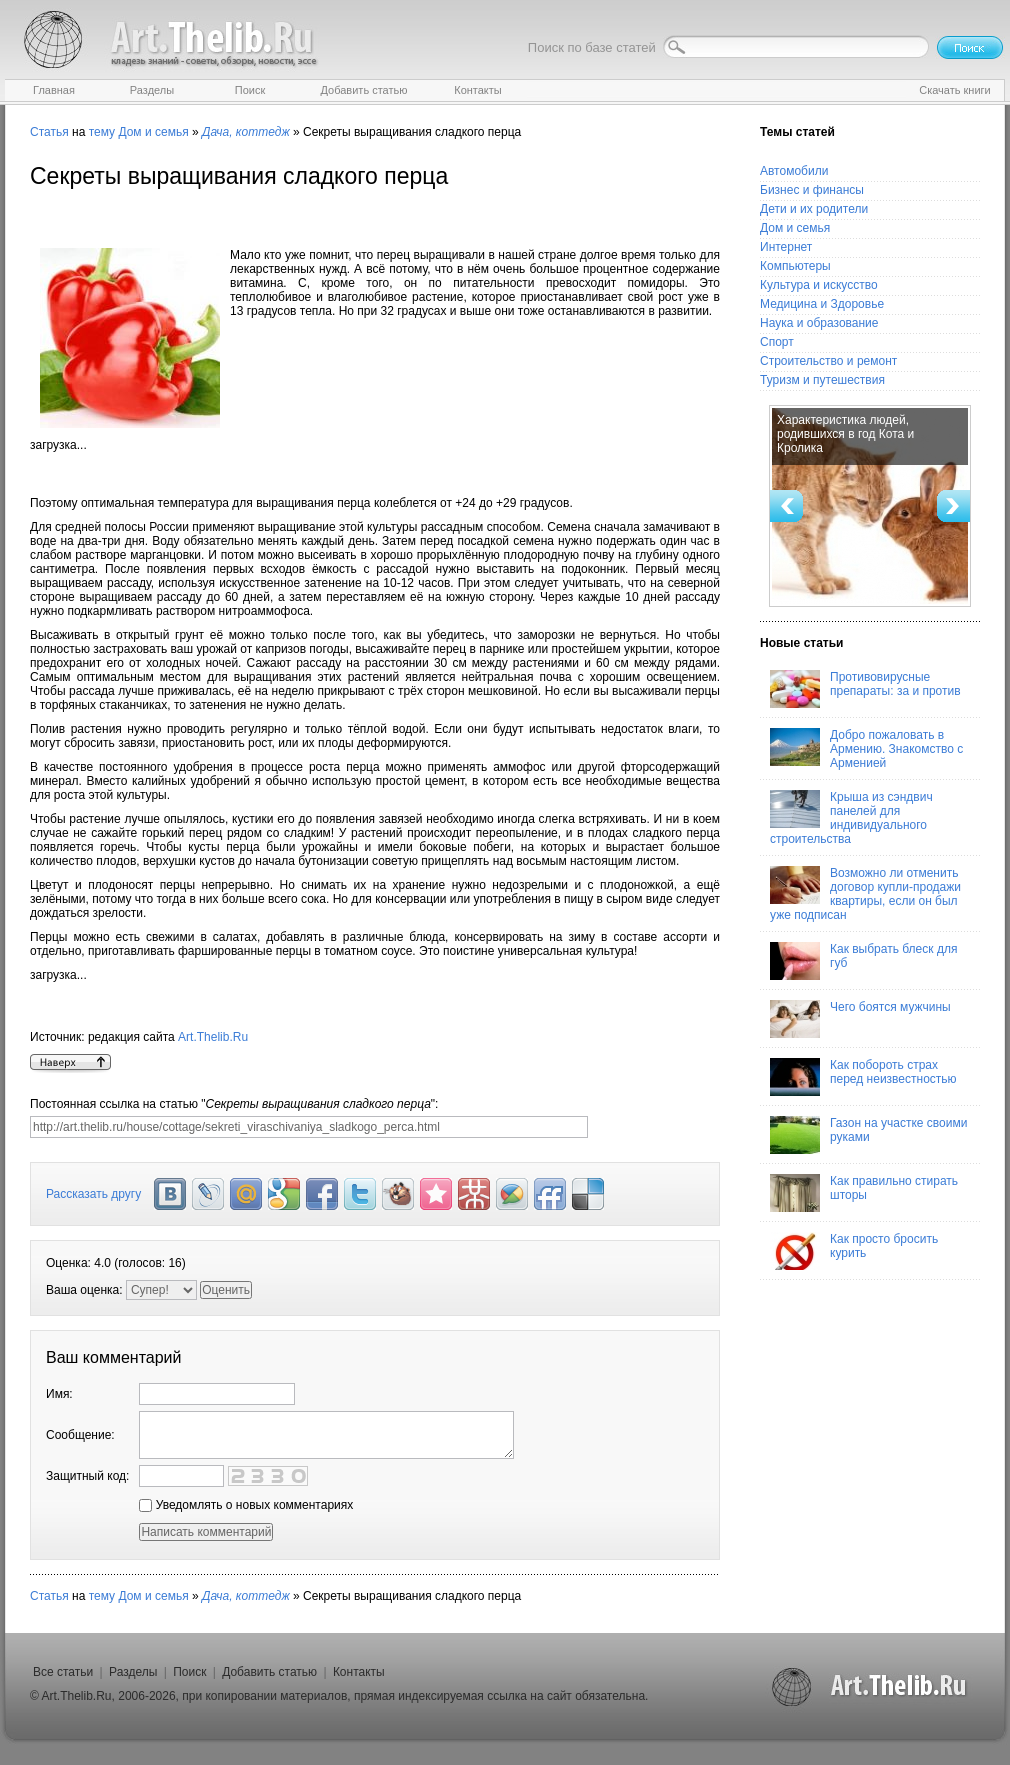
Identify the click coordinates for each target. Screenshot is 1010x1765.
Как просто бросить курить (854, 1251)
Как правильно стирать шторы (864, 1193)
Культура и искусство (819, 285)
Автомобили (794, 171)
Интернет (786, 247)
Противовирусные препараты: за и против (865, 689)
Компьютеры (795, 266)
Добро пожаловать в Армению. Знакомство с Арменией (866, 749)
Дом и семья (153, 132)
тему (102, 132)
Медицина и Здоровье (822, 304)
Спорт (777, 342)
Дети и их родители (814, 209)
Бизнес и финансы (812, 190)
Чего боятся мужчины (860, 1019)
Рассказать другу (93, 1194)
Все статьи (63, 1672)
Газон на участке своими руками (868, 1135)
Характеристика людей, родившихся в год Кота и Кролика (845, 434)
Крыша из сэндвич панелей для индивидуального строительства (851, 818)
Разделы (133, 1672)
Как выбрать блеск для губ (863, 961)
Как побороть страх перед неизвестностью (863, 1077)
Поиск (189, 1672)
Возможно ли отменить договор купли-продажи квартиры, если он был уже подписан (865, 894)
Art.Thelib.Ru (213, 1037)
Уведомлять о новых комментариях (246, 1505)
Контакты (359, 1672)
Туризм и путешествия (822, 380)
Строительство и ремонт (828, 361)
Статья (49, 132)
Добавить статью (269, 1672)
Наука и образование (819, 323)
